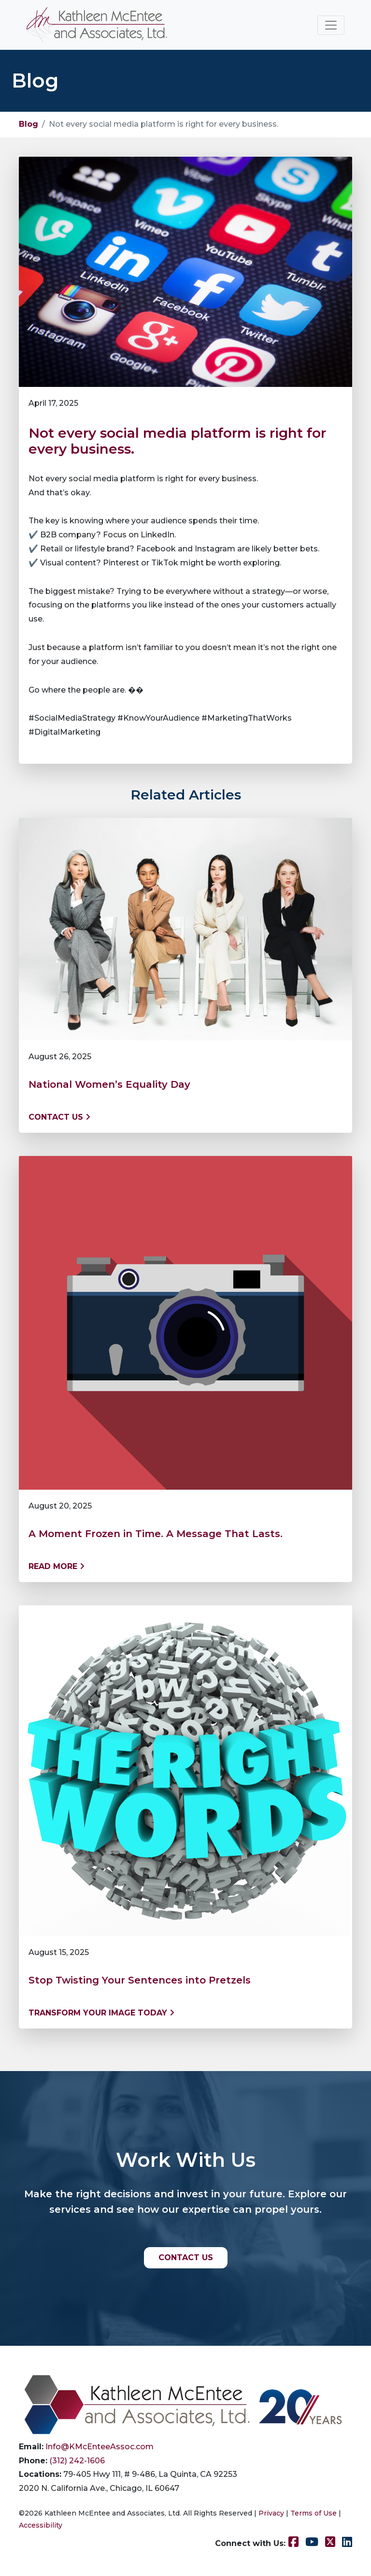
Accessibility (40, 2525)
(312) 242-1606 (77, 2460)
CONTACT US (185, 2257)
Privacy (271, 2513)
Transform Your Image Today (101, 2012)
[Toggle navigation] (330, 25)
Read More (57, 1566)
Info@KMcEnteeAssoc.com (99, 2446)
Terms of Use (313, 2513)
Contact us (59, 1117)
